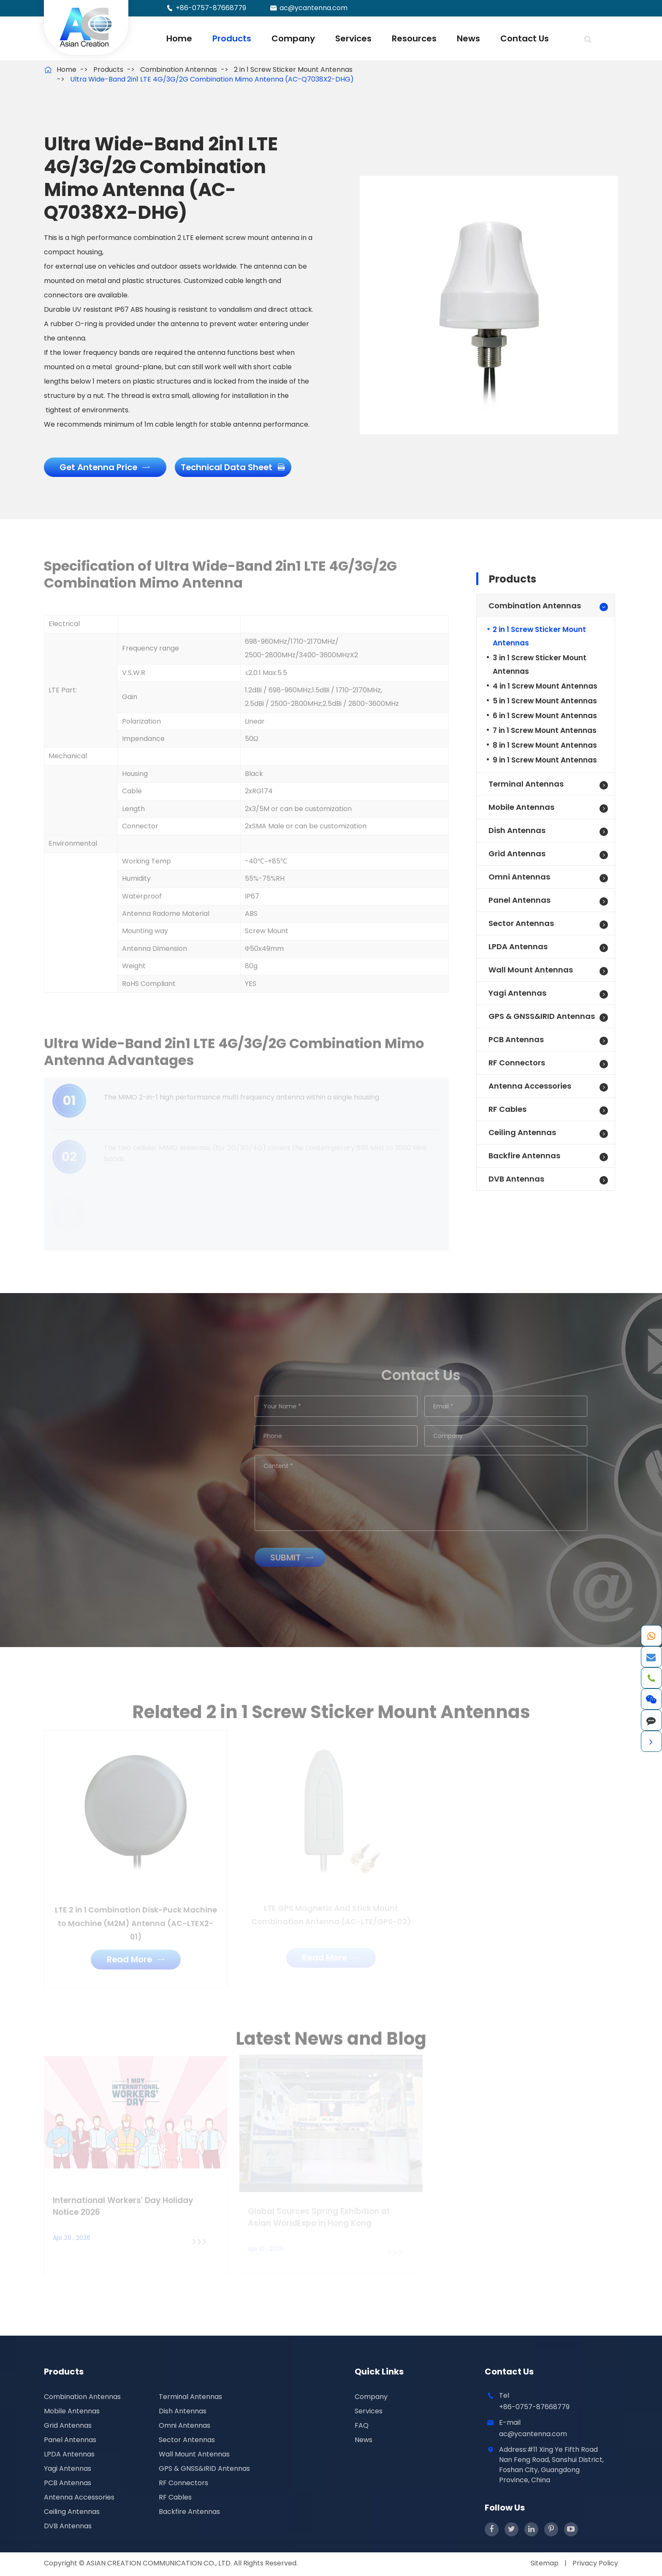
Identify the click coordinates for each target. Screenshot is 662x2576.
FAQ (362, 2427)
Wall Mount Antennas (530, 971)
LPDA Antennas (518, 947)
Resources (414, 38)
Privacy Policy (595, 2564)
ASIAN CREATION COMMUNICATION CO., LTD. (159, 2564)
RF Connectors (516, 1064)
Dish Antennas (516, 831)
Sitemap (545, 2564)
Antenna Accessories (529, 1087)
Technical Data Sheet (235, 468)
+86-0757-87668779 (211, 8)
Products (231, 38)
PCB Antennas (516, 1040)
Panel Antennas (519, 901)
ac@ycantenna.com (313, 8)
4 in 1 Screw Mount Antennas (545, 687)
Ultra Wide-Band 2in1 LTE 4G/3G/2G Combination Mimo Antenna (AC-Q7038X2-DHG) (212, 79)
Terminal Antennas (526, 785)
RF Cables (507, 1110)
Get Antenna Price (106, 468)
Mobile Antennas (521, 808)
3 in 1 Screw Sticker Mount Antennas (539, 666)
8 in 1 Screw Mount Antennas (545, 746)
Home (179, 38)
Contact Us (524, 38)
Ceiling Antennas (522, 1133)
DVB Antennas (516, 1180)
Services (353, 38)
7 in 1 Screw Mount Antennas (545, 732)
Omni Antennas (519, 878)
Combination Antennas (178, 69)
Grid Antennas (516, 855)
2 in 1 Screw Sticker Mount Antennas (293, 69)
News (468, 38)
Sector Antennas (521, 924)
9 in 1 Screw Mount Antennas (545, 761)
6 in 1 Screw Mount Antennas (545, 717)
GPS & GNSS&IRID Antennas (541, 1017)
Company (293, 38)
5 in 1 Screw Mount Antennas (545, 702)
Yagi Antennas (517, 994)
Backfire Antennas (524, 1157)
